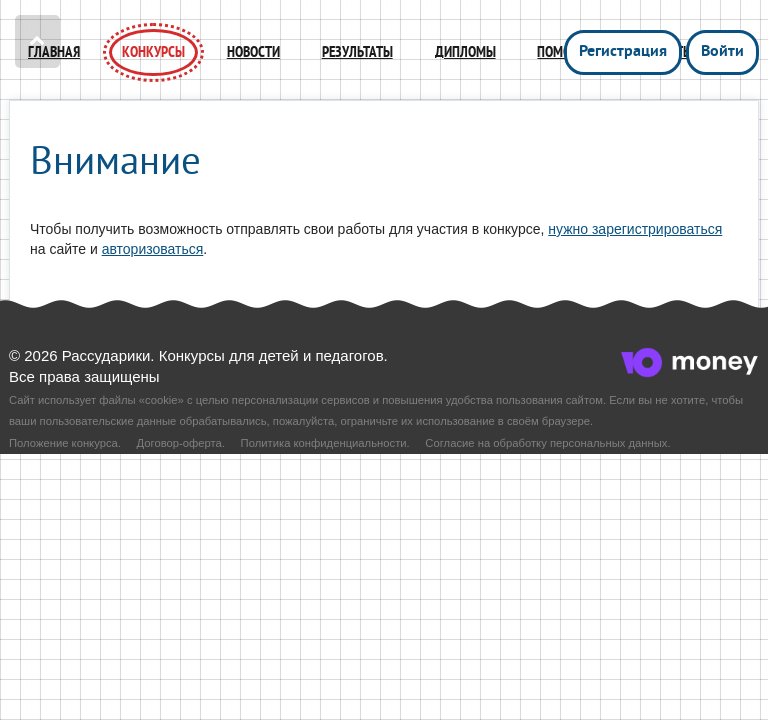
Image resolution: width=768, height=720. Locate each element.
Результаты (357, 52)
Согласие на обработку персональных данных (546, 443)
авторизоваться (153, 249)
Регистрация (623, 52)
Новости (253, 52)
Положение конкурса (63, 443)
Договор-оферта (179, 443)
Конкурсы (153, 52)
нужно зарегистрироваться (635, 229)
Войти (722, 52)
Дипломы (465, 52)
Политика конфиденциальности (324, 443)
